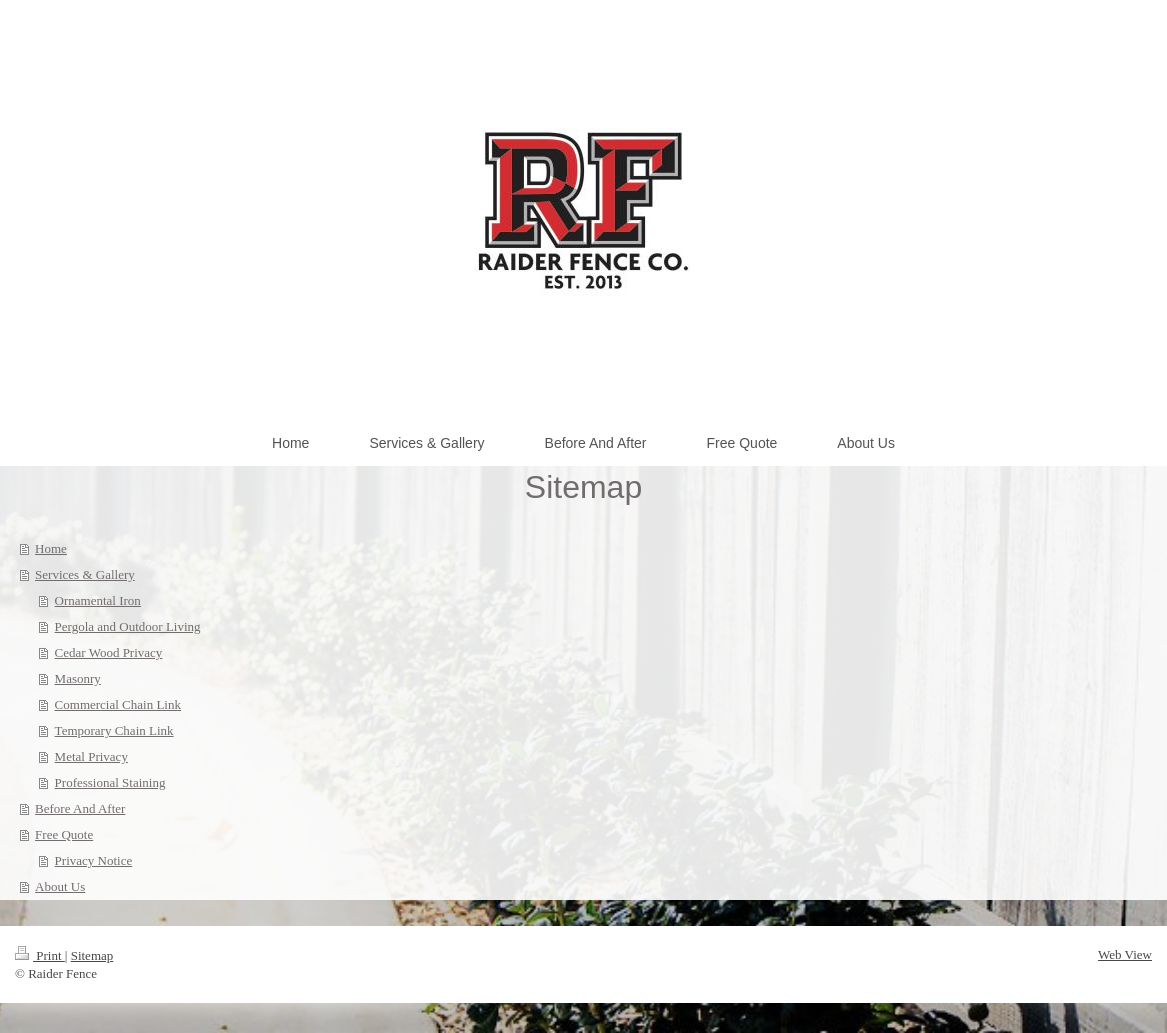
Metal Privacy (91, 756)
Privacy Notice (94, 860)
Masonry (78, 678)
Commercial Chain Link (118, 704)
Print (40, 955)
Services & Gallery (85, 574)
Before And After (80, 808)
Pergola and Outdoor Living (128, 626)
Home (51, 548)
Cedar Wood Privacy (109, 652)
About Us (60, 886)
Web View (1125, 954)
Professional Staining (110, 782)
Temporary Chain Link (114, 730)
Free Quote (64, 834)
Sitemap (92, 955)
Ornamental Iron (98, 600)
